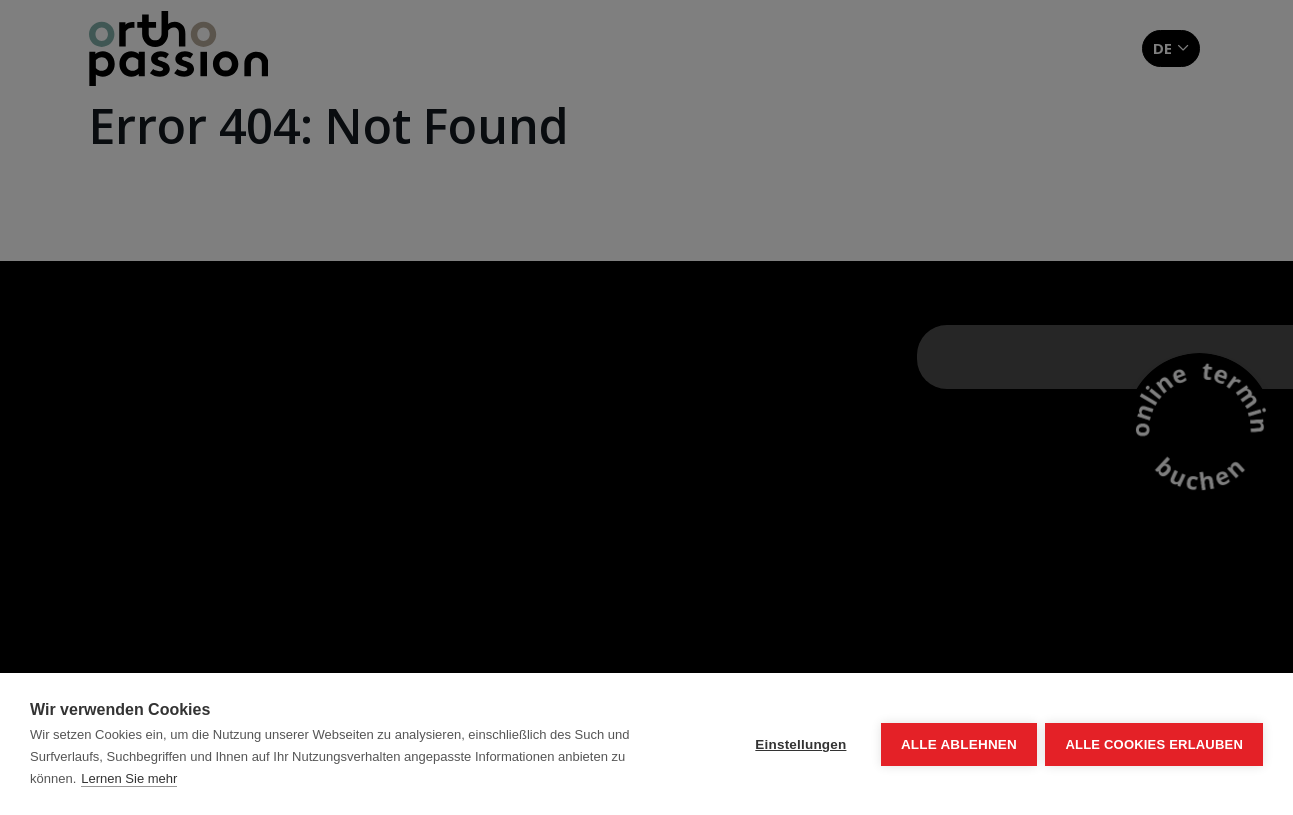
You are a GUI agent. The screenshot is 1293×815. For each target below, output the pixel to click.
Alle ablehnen (957, 744)
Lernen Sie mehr (129, 778)
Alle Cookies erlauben (1154, 744)
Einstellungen (799, 744)
